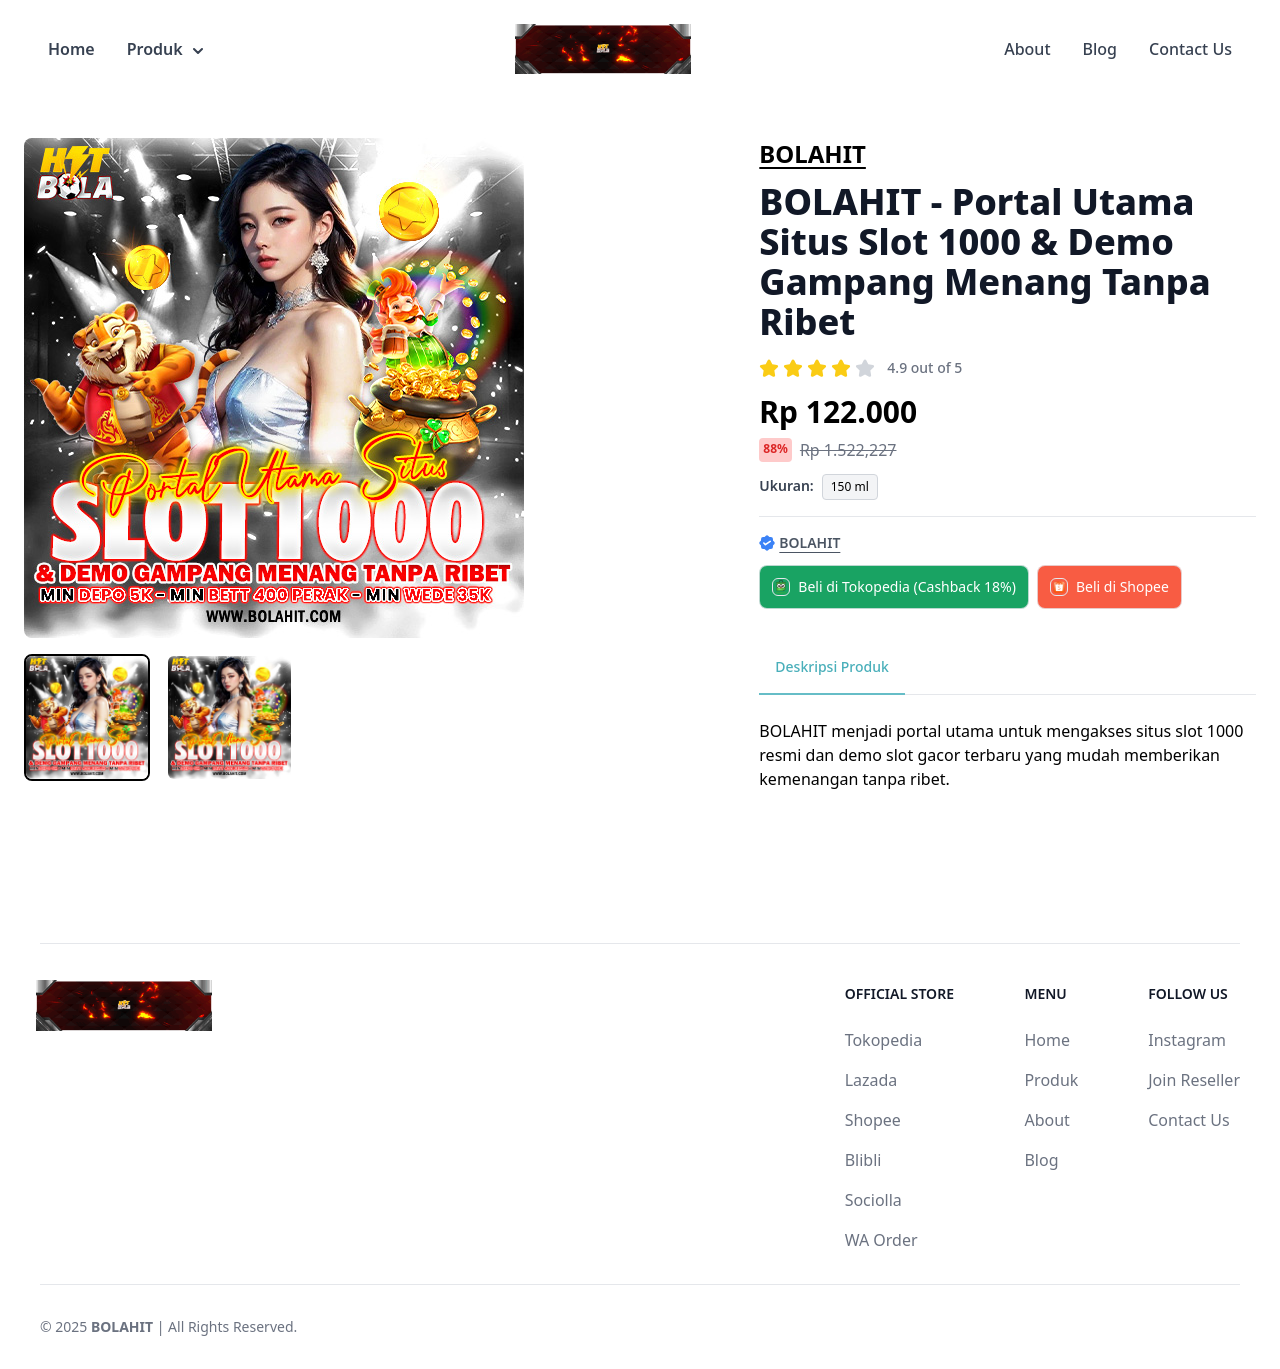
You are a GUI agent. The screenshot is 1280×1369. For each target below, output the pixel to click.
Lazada (871, 1080)
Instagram (1187, 1040)
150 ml (850, 486)
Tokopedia (884, 1040)
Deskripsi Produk (832, 666)
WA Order (881, 1240)
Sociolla (873, 1200)
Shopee (873, 1120)
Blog (1100, 49)
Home (71, 49)
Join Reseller (1194, 1080)
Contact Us (1190, 49)
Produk (165, 49)
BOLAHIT (812, 153)
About (1027, 49)
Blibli (863, 1160)
